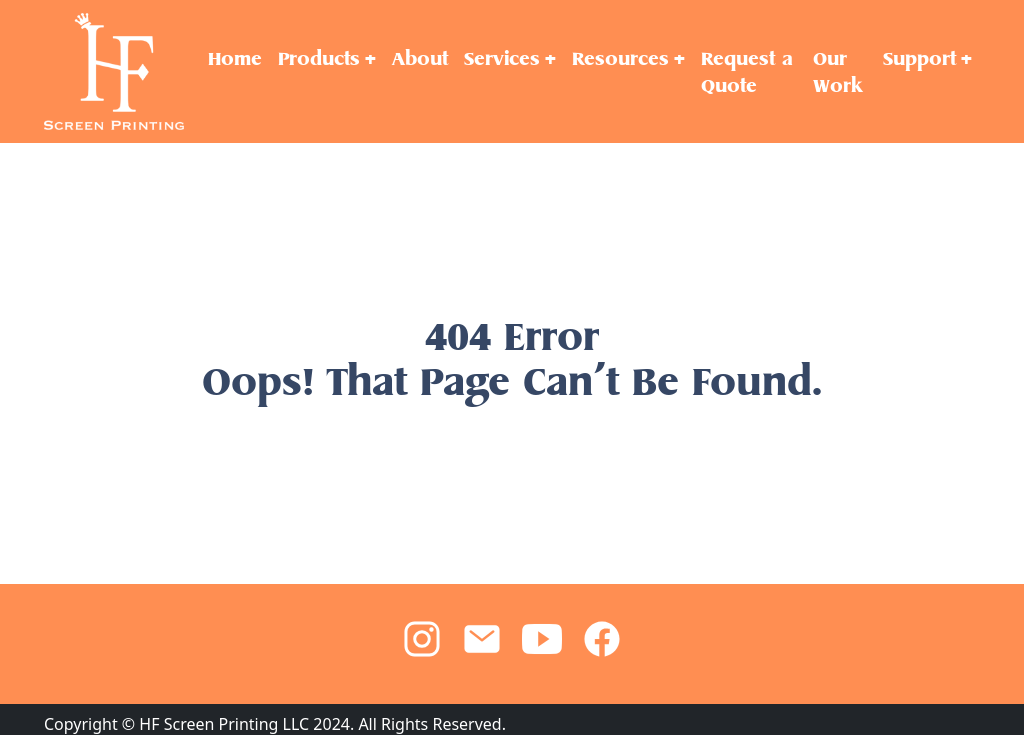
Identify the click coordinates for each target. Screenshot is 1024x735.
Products (319, 58)
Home (235, 58)
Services (502, 58)
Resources (620, 58)
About (420, 58)
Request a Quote (747, 72)
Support (919, 58)
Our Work (837, 72)
